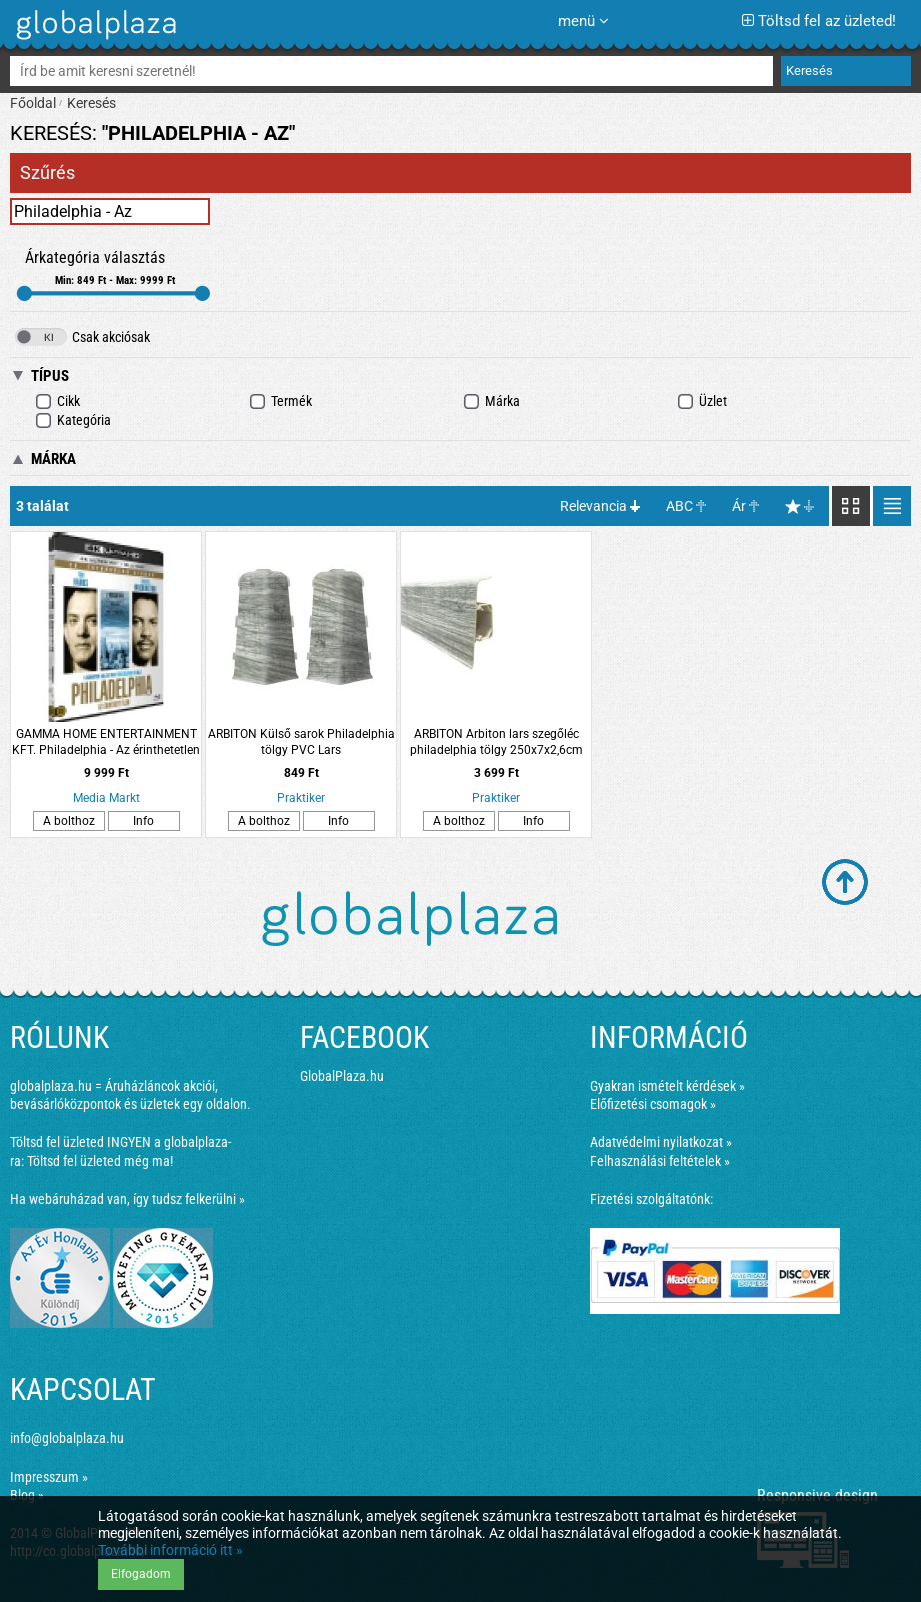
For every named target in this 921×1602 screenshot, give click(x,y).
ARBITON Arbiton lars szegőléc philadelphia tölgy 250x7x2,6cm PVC (496, 742)
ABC (679, 506)
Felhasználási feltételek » (660, 1161)
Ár (739, 506)
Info (143, 821)
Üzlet (702, 401)
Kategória (73, 420)
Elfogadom (141, 1574)
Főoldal (33, 103)
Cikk (57, 401)
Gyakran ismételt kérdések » (667, 1086)
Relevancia (593, 506)
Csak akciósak (82, 337)
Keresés (91, 103)
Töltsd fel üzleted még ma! (100, 1161)
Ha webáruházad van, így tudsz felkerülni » (127, 1199)
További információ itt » (170, 1550)
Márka (491, 401)
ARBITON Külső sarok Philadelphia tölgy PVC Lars (301, 742)
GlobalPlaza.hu (342, 1076)
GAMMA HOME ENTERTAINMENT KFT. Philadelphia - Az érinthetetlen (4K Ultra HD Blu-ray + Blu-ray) (106, 742)
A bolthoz (69, 821)
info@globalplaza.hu (67, 1438)
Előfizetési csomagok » (653, 1104)
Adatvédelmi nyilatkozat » (661, 1142)
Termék (280, 401)
